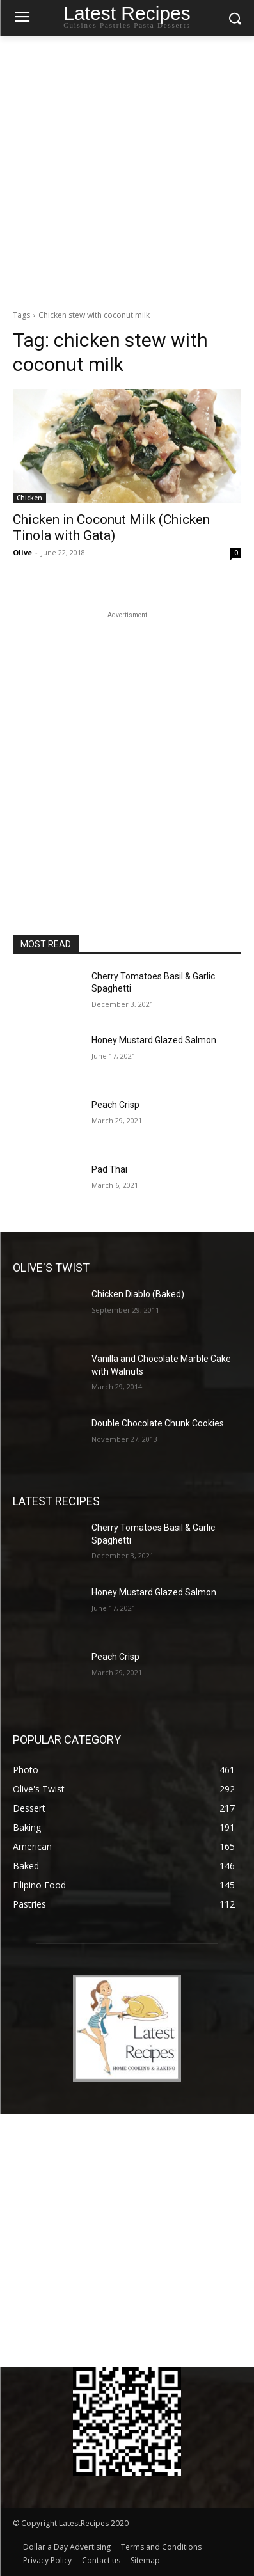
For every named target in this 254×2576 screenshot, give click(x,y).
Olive (22, 552)
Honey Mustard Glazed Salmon (153, 1040)
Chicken (29, 497)
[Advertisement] (127, 169)
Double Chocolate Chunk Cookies (157, 1423)
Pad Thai (109, 1169)
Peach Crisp (115, 1105)
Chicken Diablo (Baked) (137, 1294)
